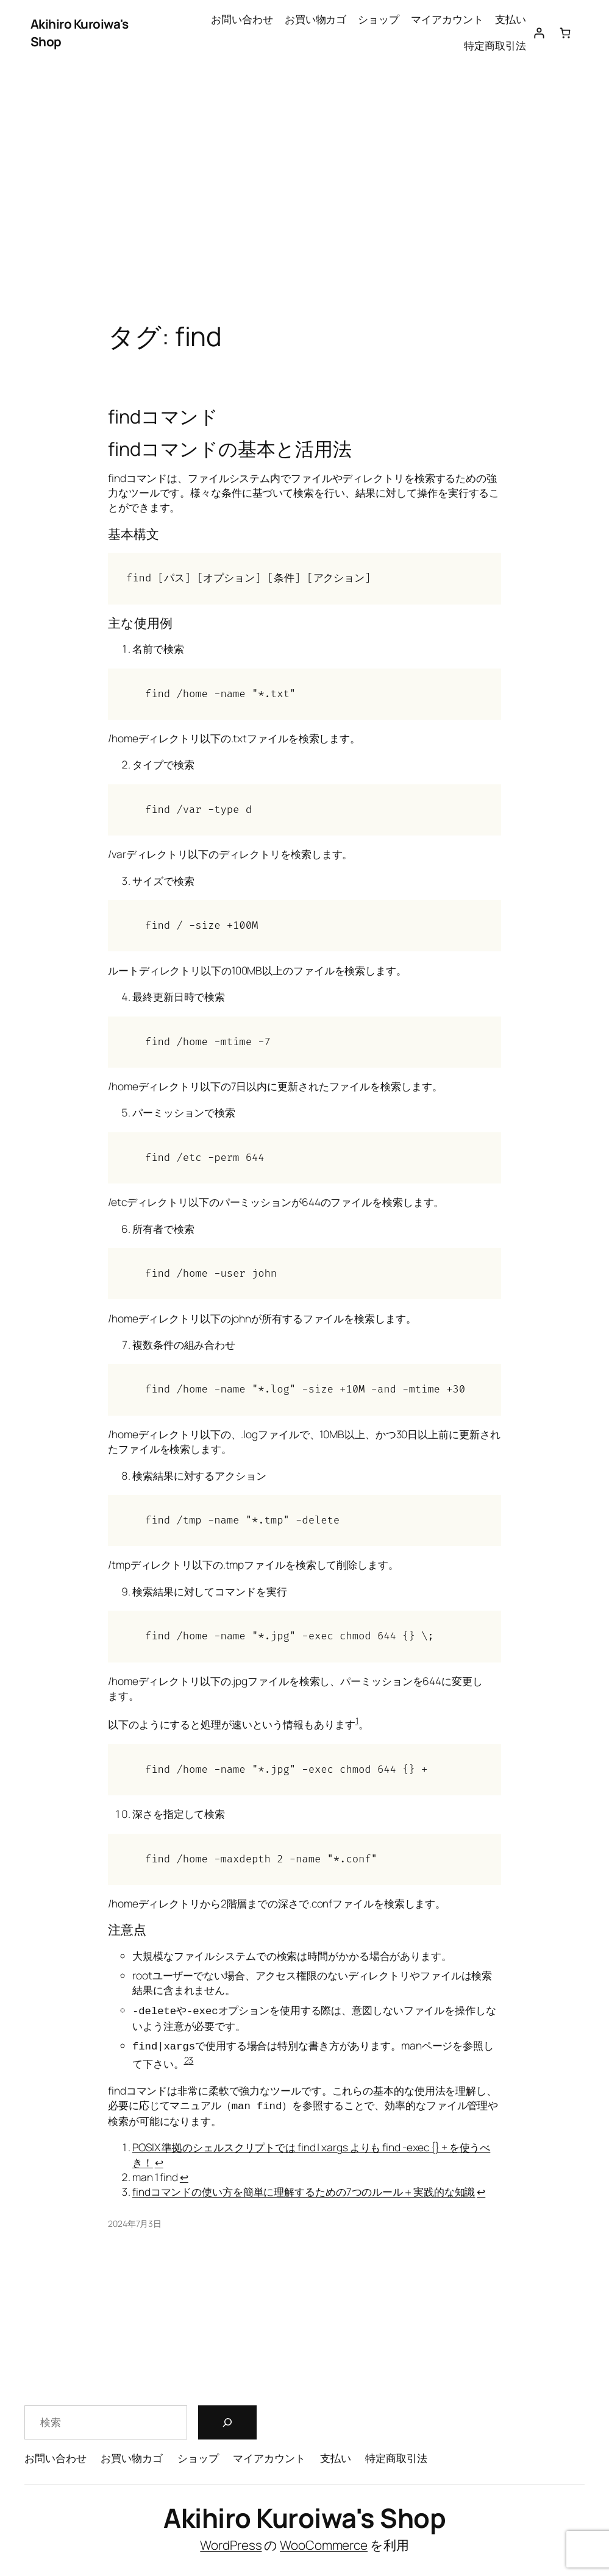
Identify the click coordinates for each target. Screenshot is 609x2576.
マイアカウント (447, 19)
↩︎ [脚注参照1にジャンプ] (159, 2161)
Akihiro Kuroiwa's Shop (304, 2516)
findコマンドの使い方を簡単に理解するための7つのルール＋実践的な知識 (303, 2190)
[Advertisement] (304, 193)
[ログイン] (538, 33)
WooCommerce (324, 2543)
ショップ (378, 19)
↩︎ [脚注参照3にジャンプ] (481, 2190)
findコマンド (163, 416)
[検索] (227, 2421)
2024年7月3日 (135, 2221)
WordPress (231, 2543)
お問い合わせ (241, 19)
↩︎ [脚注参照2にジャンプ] (184, 2175)
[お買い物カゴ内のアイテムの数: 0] (565, 33)
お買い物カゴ (315, 19)
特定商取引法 (494, 45)
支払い (510, 19)
